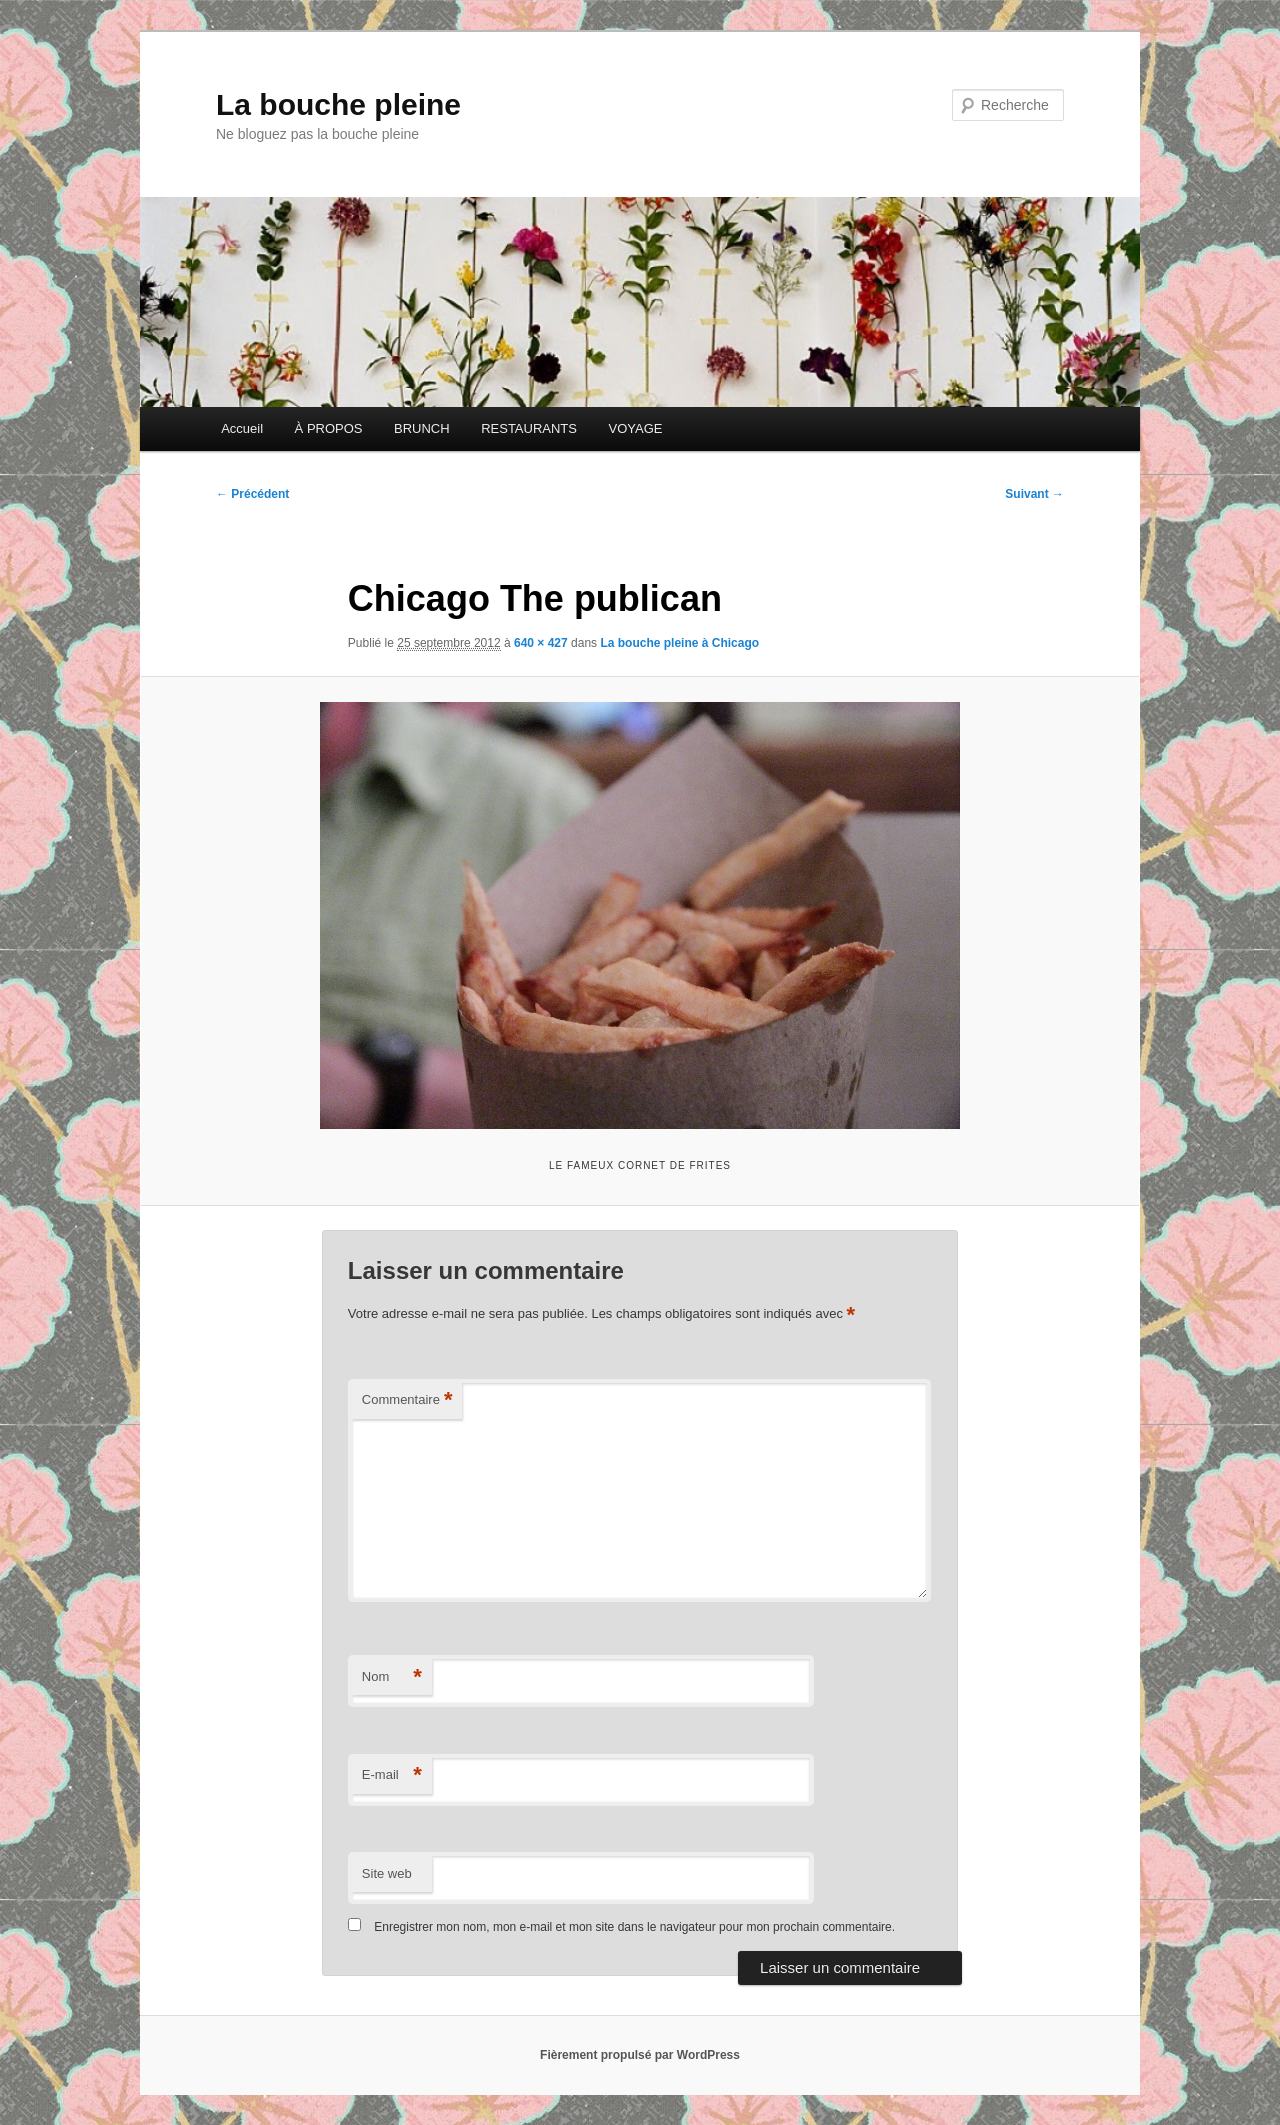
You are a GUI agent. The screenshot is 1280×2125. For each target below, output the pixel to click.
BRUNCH (422, 428)
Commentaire (407, 1400)
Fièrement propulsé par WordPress (640, 2055)
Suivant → (1034, 494)
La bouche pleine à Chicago (679, 643)
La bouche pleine (338, 104)
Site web (387, 1873)
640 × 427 (541, 643)
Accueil (242, 428)
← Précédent (252, 494)
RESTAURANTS (529, 428)
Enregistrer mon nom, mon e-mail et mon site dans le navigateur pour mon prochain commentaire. (634, 1927)
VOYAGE (635, 428)
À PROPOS (329, 428)
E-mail (392, 1775)
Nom (392, 1677)
